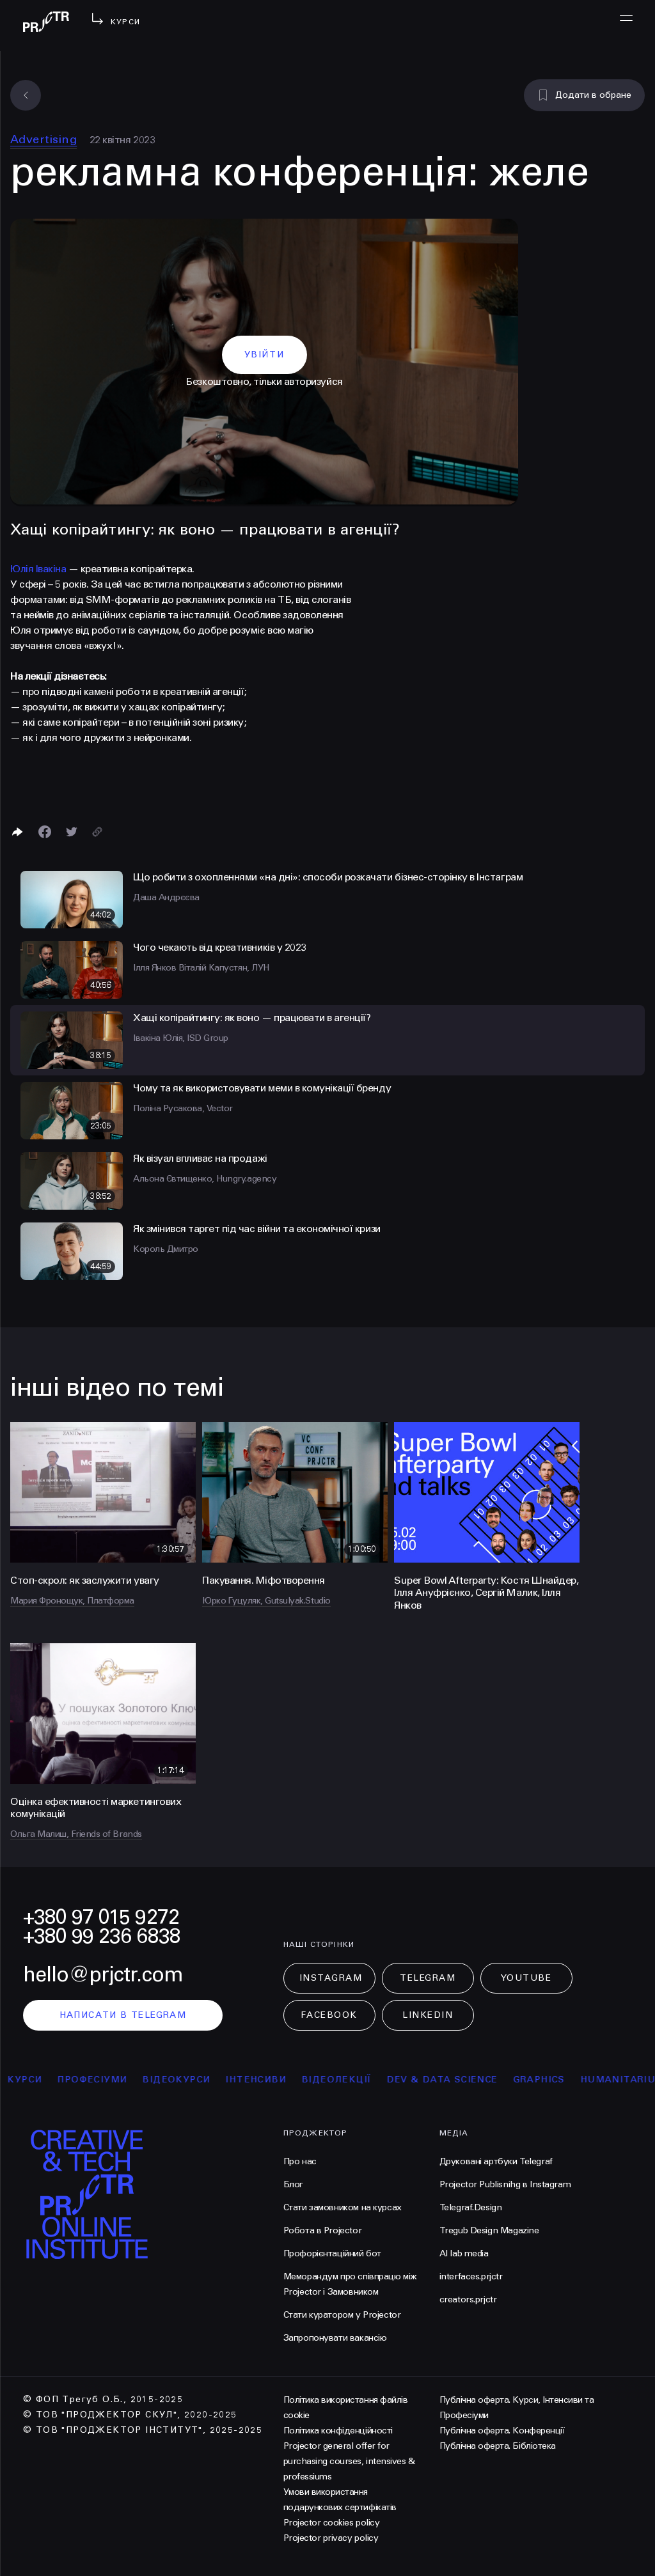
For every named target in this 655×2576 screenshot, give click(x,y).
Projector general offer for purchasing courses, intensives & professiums (349, 2461)
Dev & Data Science (451, 2079)
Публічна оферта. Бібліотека (497, 2445)
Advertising (43, 139)
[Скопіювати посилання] (97, 832)
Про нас (300, 2161)
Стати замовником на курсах (342, 2207)
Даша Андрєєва (166, 897)
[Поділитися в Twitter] (71, 832)
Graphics (548, 2079)
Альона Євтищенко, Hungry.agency (204, 1178)
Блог (293, 2184)
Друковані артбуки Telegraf (496, 2161)
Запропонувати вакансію (335, 2337)
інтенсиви (265, 2079)
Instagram (331, 1977)
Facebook (329, 2015)
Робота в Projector (322, 2230)
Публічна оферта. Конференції (502, 2430)
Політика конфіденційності (338, 2430)
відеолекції (346, 2079)
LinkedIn (427, 2015)
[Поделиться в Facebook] (44, 831)
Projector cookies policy (331, 2522)
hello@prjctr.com (103, 1974)
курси (34, 2079)
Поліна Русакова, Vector (183, 1108)
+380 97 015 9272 (101, 1917)
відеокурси (185, 2079)
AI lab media (464, 2253)
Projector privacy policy (330, 2538)
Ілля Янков (155, 967)
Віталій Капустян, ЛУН (223, 967)
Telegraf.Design (470, 2207)
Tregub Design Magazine (489, 2230)
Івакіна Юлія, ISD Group (180, 1038)
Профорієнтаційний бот (332, 2253)
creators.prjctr (468, 2299)
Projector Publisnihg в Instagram (505, 2184)
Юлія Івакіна (38, 569)
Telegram (427, 1977)
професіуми (101, 2079)
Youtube (526, 1977)
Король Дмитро (165, 1249)
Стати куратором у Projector (342, 2314)
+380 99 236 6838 (101, 1936)
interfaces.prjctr (471, 2276)
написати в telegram (123, 2015)
